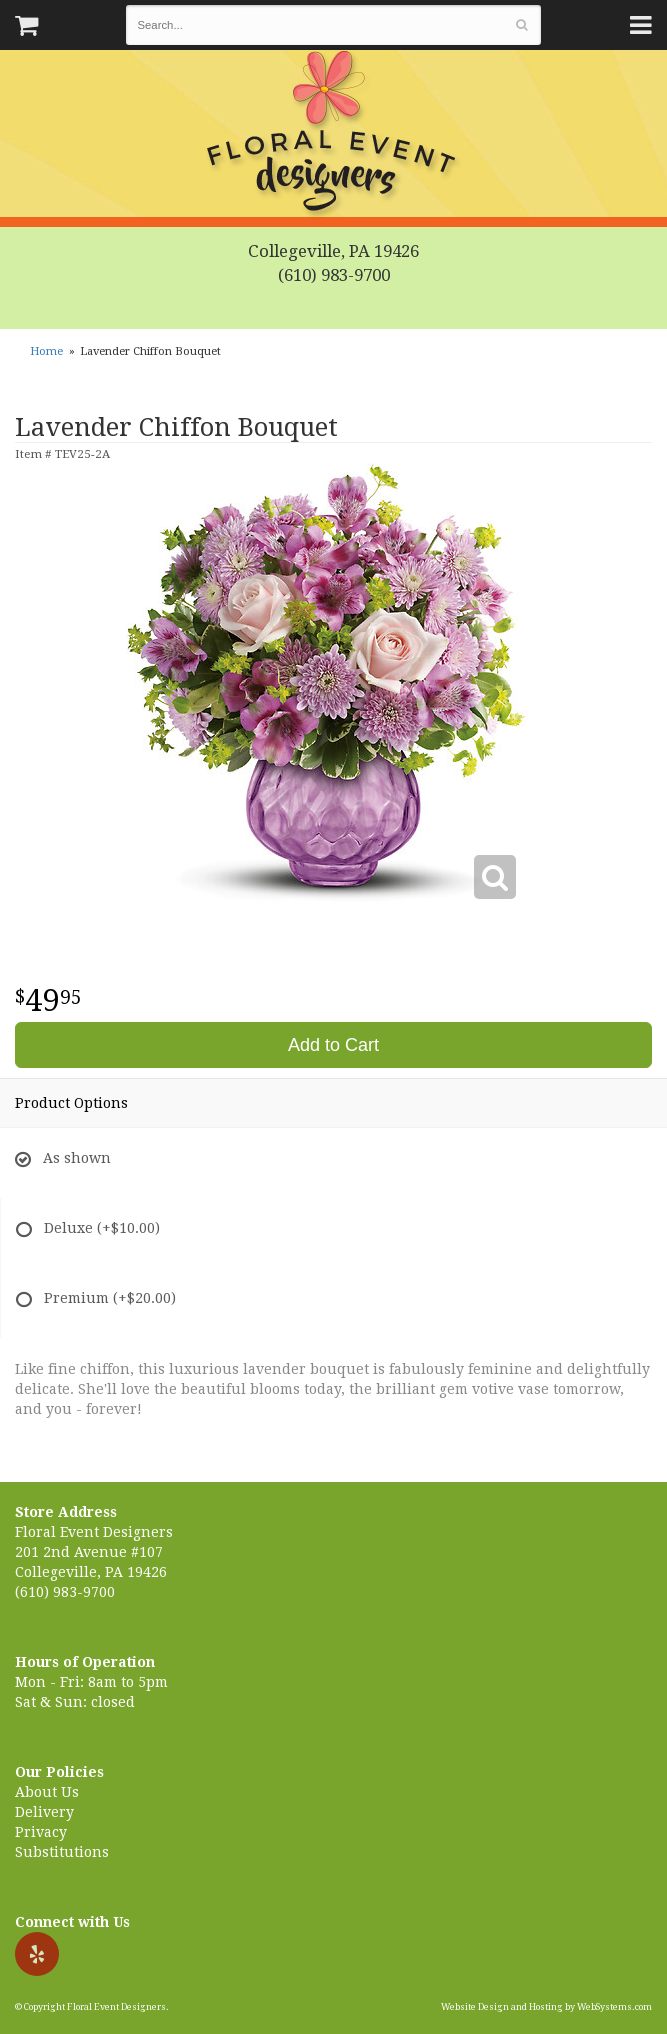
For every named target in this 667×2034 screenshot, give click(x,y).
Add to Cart (333, 1045)
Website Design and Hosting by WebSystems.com (546, 2007)
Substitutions (62, 1852)
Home (46, 351)
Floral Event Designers (334, 135)
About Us (47, 1792)
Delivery (44, 1812)
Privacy (41, 1832)
